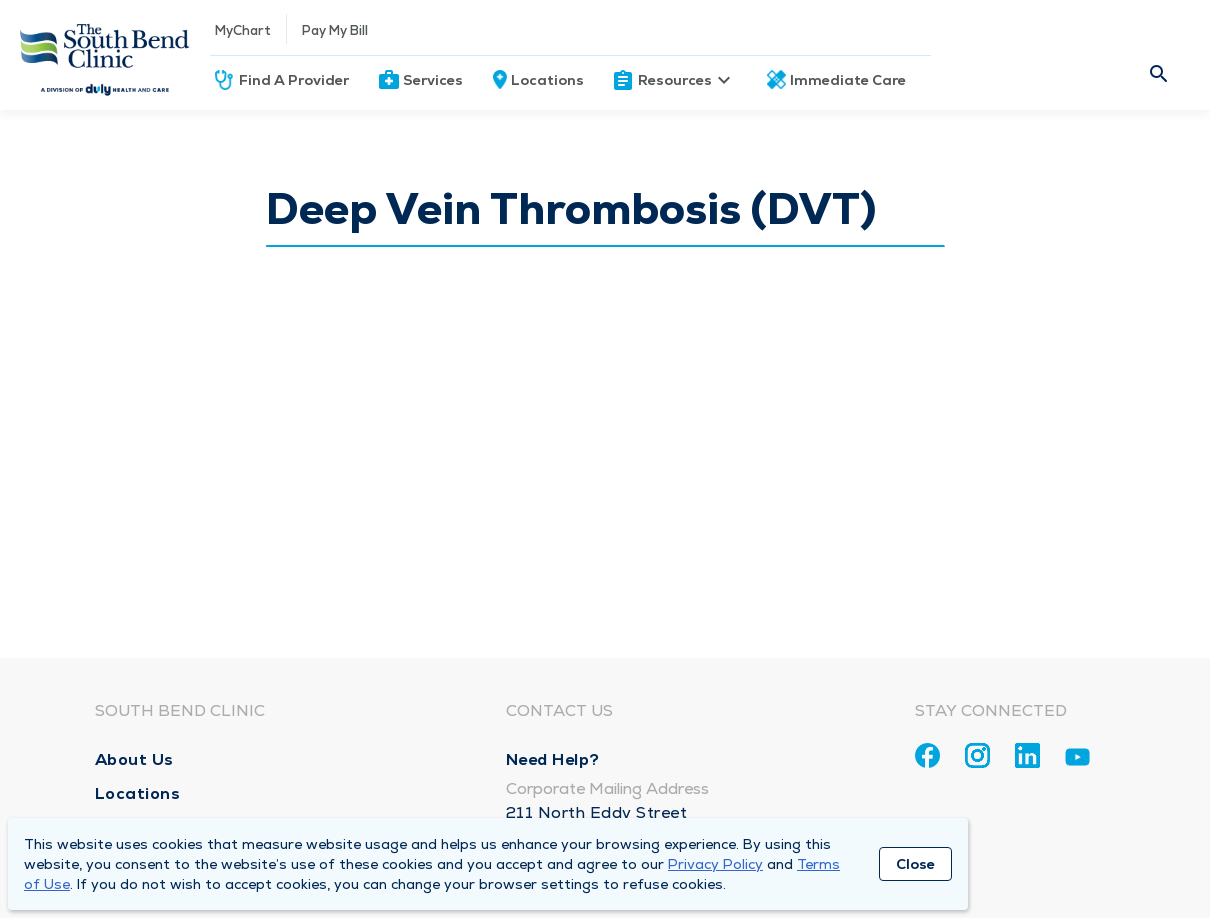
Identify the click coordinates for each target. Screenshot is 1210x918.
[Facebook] (927, 755)
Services (433, 80)
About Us (134, 759)
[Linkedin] (1027, 755)
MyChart (243, 30)
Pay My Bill (335, 30)
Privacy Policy (715, 864)
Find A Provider (294, 80)
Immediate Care (848, 80)
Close (915, 864)
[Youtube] (1077, 760)
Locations (547, 80)
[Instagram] (977, 755)
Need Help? (553, 759)
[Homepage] (105, 55)
